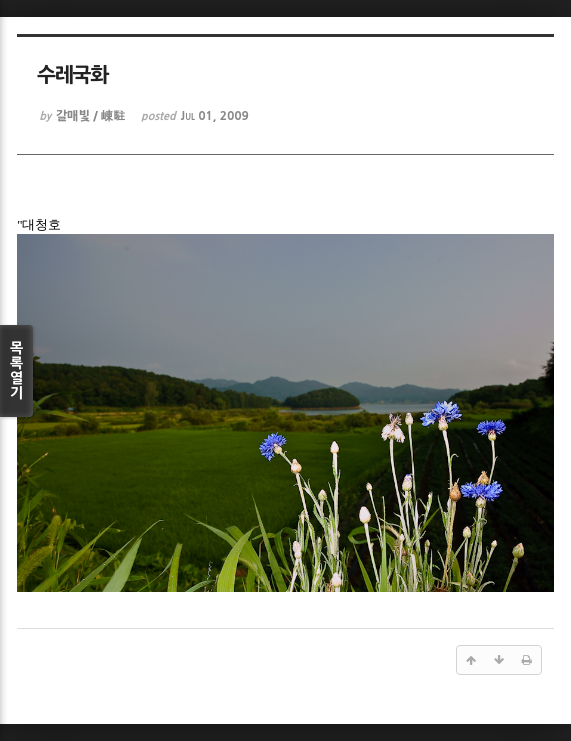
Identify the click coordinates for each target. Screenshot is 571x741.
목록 (16, 371)
